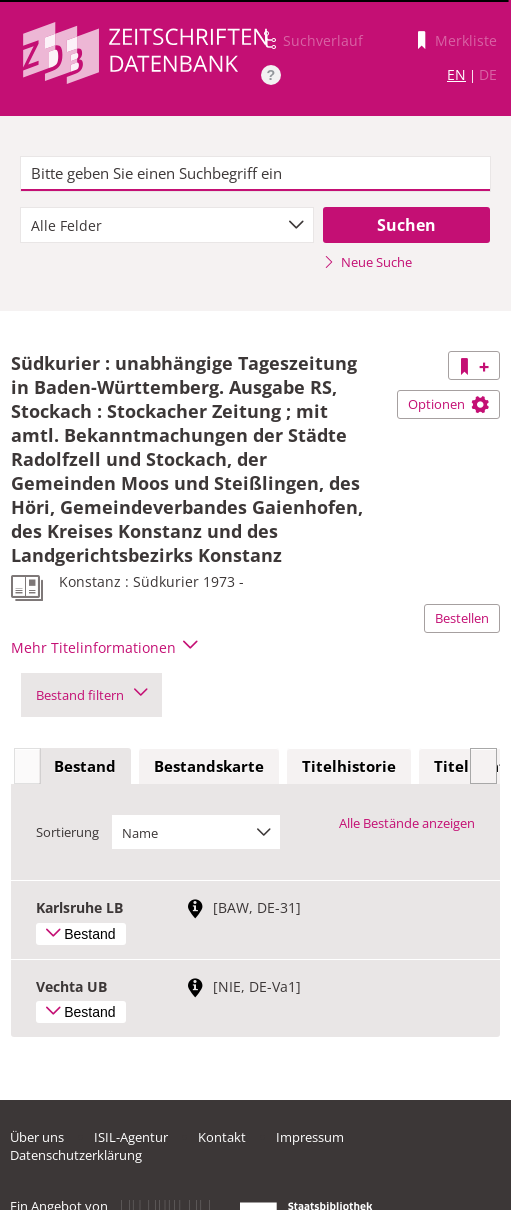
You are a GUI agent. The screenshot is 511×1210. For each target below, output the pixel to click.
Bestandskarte (209, 766)
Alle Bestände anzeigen (407, 823)
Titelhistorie (349, 766)
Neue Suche (367, 262)
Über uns (37, 1137)
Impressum (310, 1137)
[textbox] (255, 174)
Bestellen (462, 618)
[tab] (85, 767)
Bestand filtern (91, 695)
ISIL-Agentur (131, 1137)
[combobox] (167, 225)
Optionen (448, 404)
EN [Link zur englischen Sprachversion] (456, 74)
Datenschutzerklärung (76, 1155)
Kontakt (222, 1137)
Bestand (85, 766)
